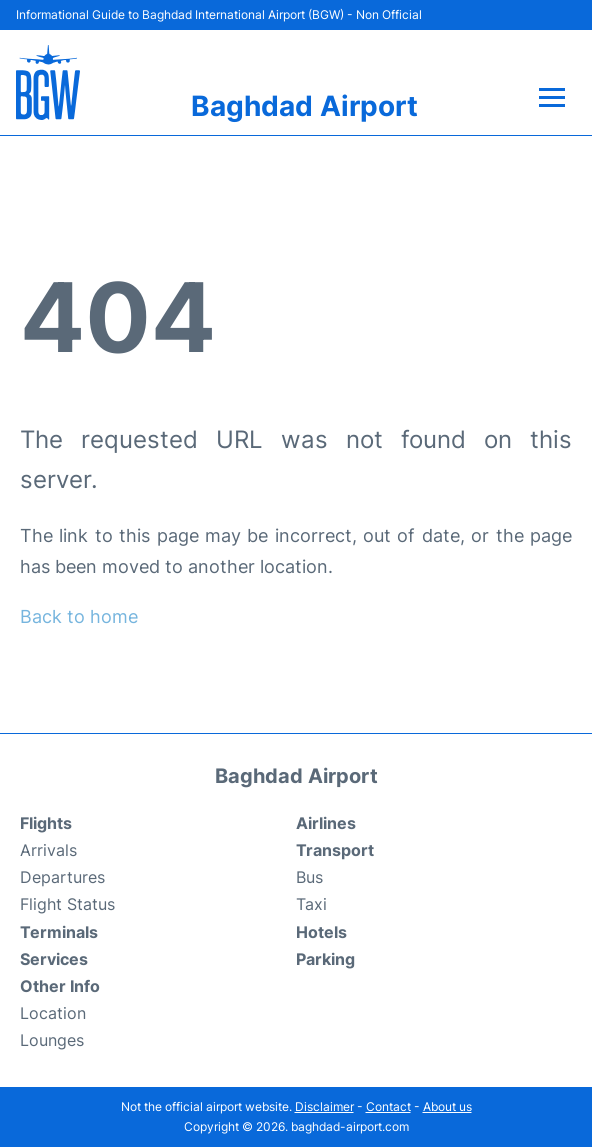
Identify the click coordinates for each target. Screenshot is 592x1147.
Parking (325, 959)
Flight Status (67, 904)
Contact (388, 1106)
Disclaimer (324, 1106)
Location (53, 1013)
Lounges (52, 1040)
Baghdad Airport (304, 106)
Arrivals (48, 850)
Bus (309, 877)
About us (447, 1106)
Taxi (311, 904)
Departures (62, 877)
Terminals (59, 932)
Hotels (321, 932)
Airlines (326, 823)
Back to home (79, 616)
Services (54, 959)
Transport (335, 850)
